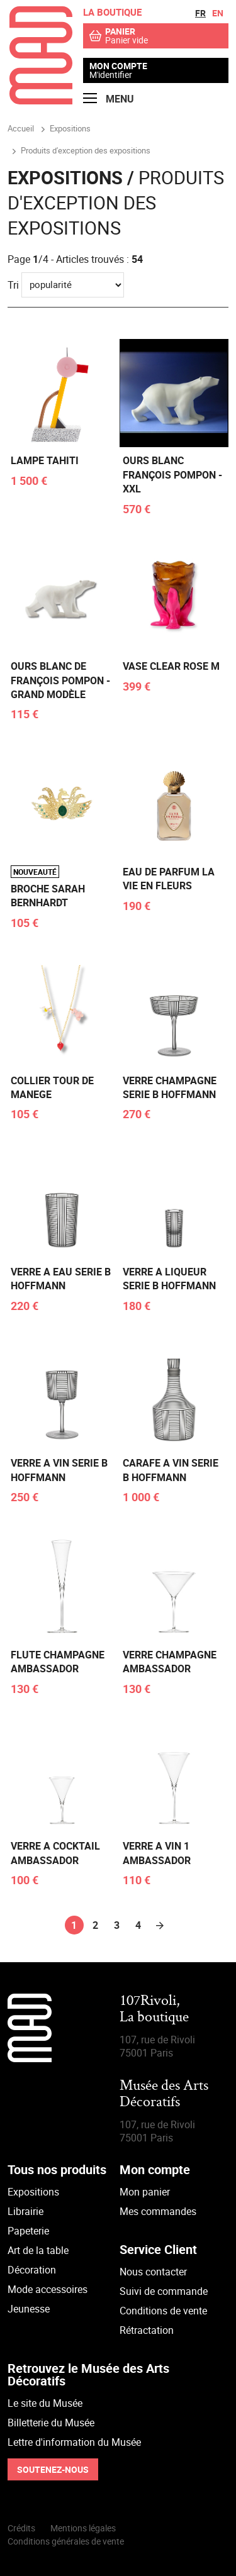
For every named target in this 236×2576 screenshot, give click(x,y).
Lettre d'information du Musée (74, 2442)
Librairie (25, 2211)
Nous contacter (153, 2272)
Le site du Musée (45, 2403)
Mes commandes (158, 2211)
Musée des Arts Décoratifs (164, 2094)
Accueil (21, 128)
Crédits (21, 2528)
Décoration (32, 2270)
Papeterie (28, 2231)
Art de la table (38, 2250)
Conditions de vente (163, 2311)
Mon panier (145, 2192)
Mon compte (118, 66)
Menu (108, 99)
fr (200, 13)
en (217, 13)
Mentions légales (83, 2528)
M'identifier (110, 74)
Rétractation (147, 2330)
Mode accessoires (47, 2289)
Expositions (33, 2192)
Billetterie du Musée (51, 2422)
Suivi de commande (164, 2291)
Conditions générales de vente (66, 2541)
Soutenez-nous (53, 2469)
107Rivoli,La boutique (154, 2009)
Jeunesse (29, 2309)
